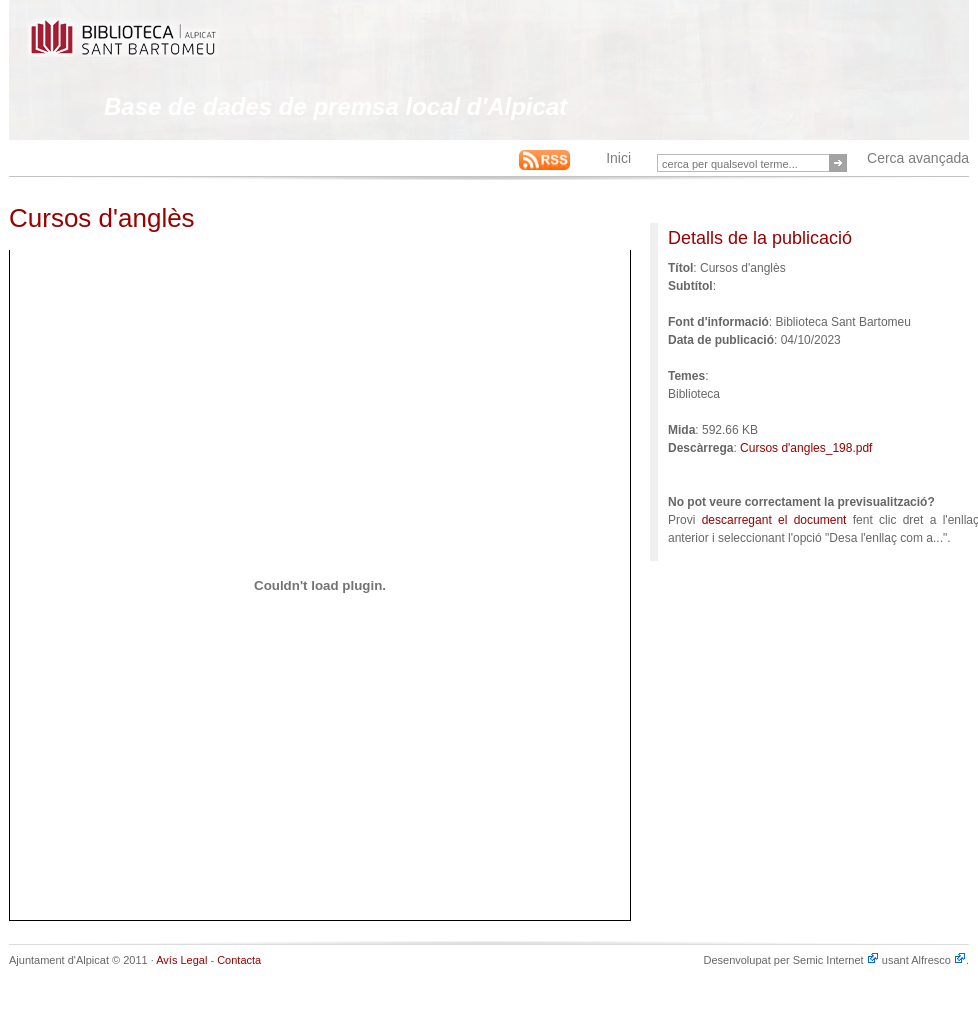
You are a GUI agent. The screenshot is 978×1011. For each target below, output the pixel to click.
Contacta (239, 960)
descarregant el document (774, 520)
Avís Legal (181, 960)
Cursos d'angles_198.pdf (806, 448)
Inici (618, 158)
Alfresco (938, 960)
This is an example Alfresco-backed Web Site (170, 48)
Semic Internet (836, 960)
